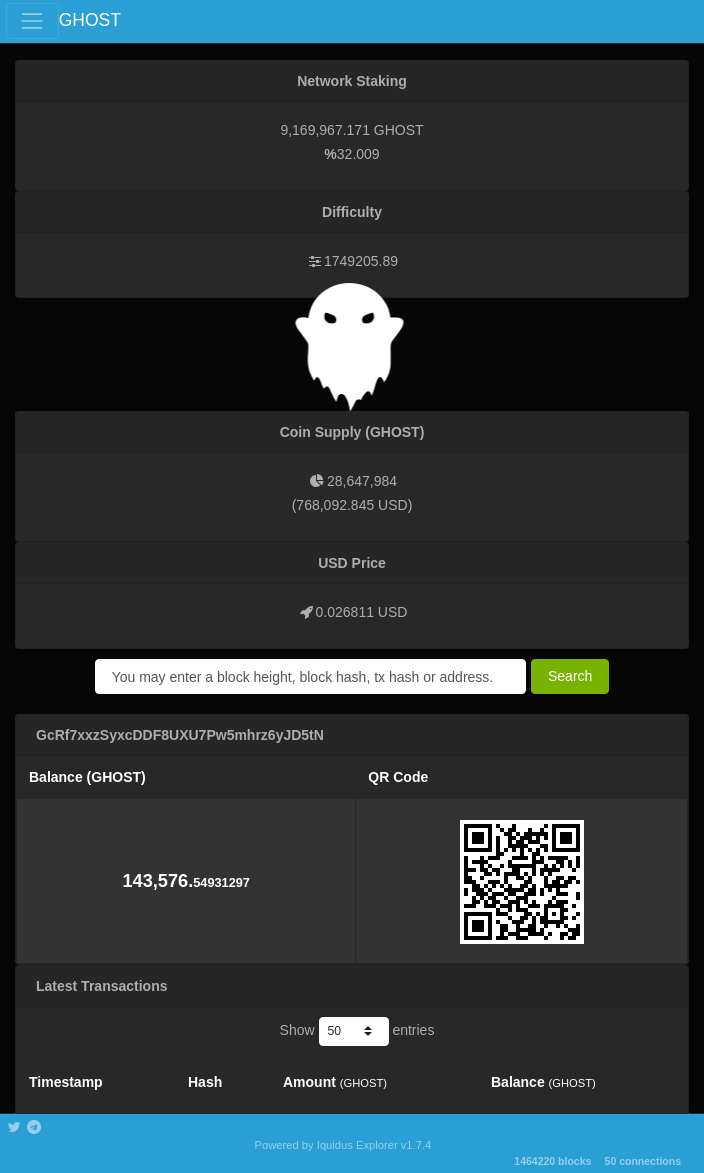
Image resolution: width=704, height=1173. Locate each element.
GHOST (90, 20)
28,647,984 (362, 481)
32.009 (358, 154)
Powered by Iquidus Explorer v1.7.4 (343, 1145)
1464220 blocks (552, 1161)
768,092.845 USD (351, 505)
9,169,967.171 (325, 130)
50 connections (643, 1161)
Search (570, 676)
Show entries (357, 1031)
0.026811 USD (362, 612)
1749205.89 (361, 261)
